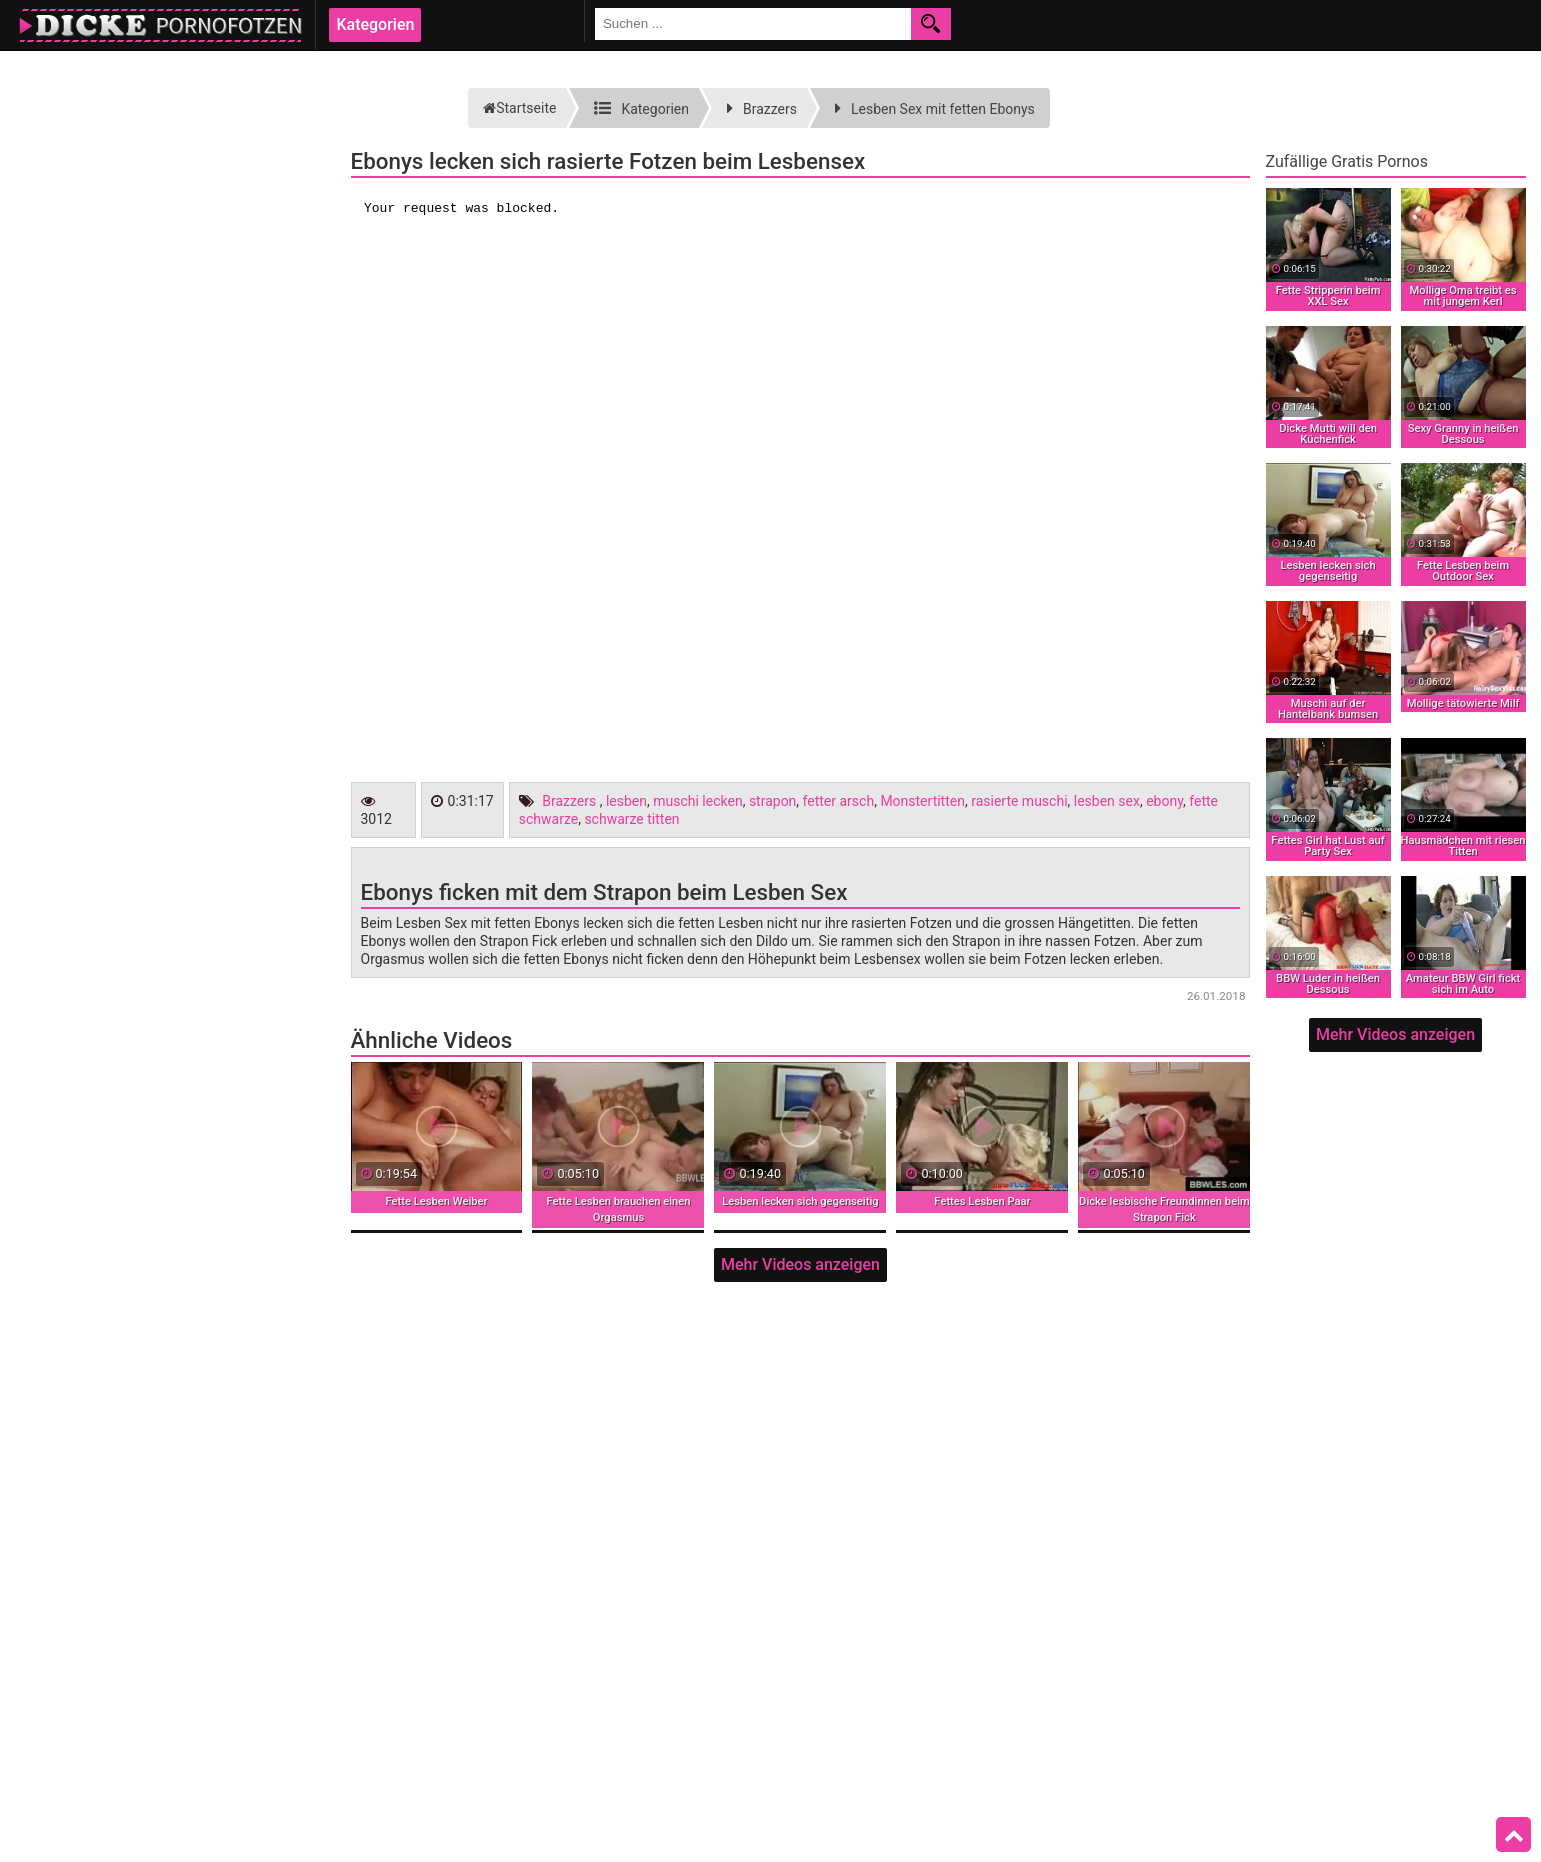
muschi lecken (697, 801)
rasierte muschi (1019, 801)
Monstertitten (922, 801)
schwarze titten (631, 819)
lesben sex (1107, 801)
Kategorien (375, 24)
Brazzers (569, 801)
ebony (1164, 801)
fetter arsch (839, 801)
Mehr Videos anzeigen (800, 1264)
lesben (626, 801)
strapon (772, 801)
